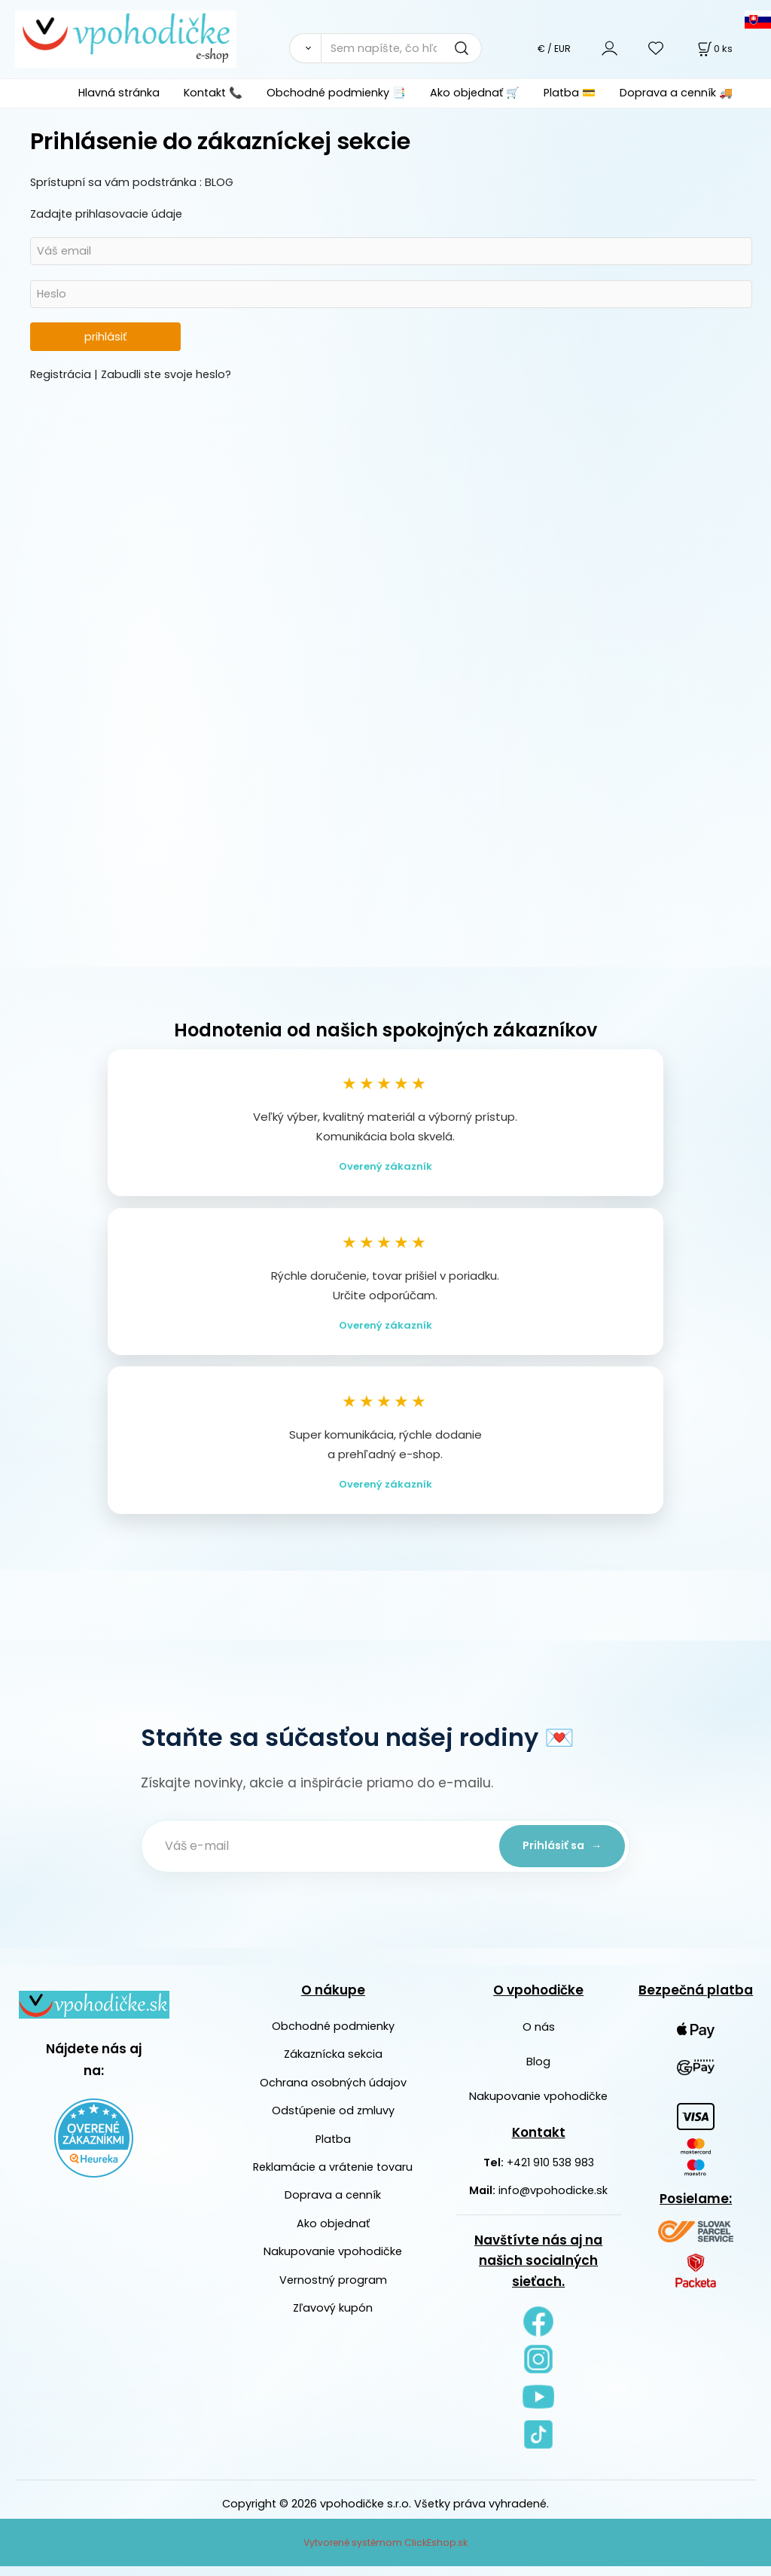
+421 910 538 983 (550, 2171)
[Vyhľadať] (305, 48)
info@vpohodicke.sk (553, 2200)
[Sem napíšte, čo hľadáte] (401, 48)
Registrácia (62, 374)
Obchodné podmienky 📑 (336, 92)
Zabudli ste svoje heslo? (166, 374)
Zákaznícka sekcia (333, 2063)
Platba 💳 (570, 92)
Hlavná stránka (119, 92)
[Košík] (714, 48)
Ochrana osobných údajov (333, 2091)
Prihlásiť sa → (559, 1855)
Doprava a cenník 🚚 (676, 92)
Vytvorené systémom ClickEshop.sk (385, 2552)
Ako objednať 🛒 (475, 92)
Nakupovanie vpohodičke (333, 2261)
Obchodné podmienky (333, 2035)
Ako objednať (333, 2232)
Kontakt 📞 (213, 92)
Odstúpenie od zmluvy (333, 2120)
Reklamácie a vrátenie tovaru (333, 2176)
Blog (538, 2070)
